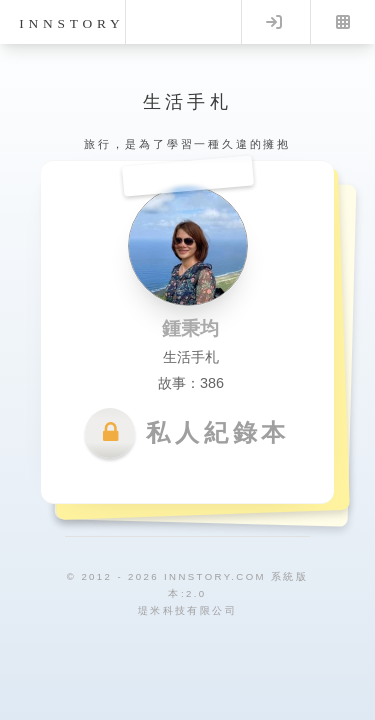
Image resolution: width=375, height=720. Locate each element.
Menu (343, 22)
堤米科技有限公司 (187, 610)
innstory (71, 23)
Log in (274, 22)
